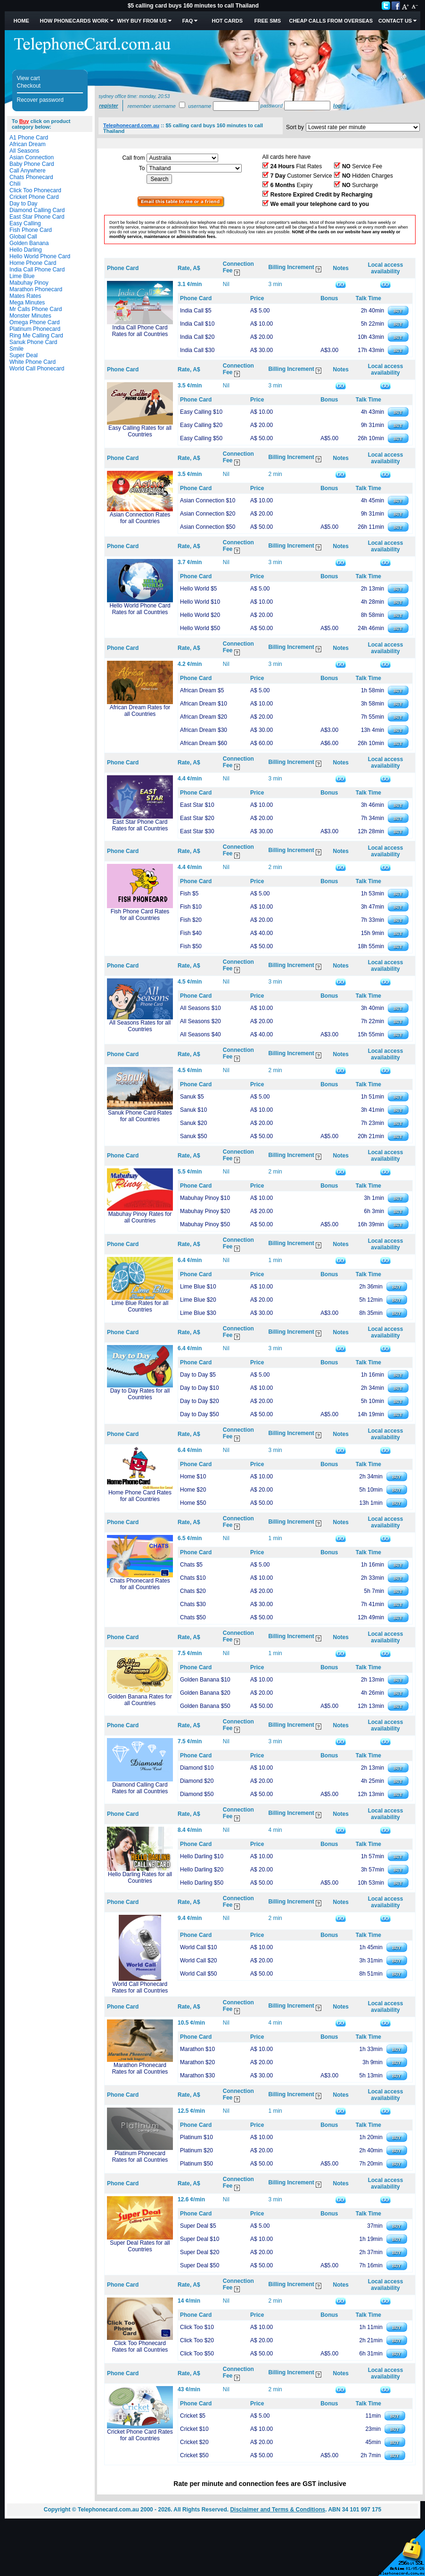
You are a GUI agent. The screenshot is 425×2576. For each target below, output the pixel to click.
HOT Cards (227, 21)
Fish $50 (191, 946)
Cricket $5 (192, 2415)
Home (21, 21)
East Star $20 (197, 818)
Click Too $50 (197, 2353)
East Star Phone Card (37, 216)
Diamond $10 (196, 1767)
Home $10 (193, 1476)
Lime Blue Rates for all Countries (140, 1306)
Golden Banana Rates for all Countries (140, 1699)
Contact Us (395, 21)
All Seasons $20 (200, 1021)
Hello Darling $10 (201, 1856)
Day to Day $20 (199, 1401)
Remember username (152, 106)
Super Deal (23, 355)
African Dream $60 (203, 743)
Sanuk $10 (193, 1110)
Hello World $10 (200, 602)
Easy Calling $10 (201, 412)
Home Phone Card (32, 263)
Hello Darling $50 (201, 1882)
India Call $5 (196, 310)
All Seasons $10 (200, 1008)
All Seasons (24, 151)
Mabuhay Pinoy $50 (205, 1224)
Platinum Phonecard (34, 329)
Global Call (23, 236)
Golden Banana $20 (205, 1693)
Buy (24, 121)
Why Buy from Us (142, 21)
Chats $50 (193, 1617)
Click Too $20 (197, 2340)
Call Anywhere (27, 170)
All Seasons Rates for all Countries (140, 1026)
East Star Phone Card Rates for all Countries (140, 825)
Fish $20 (191, 920)
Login (339, 105)
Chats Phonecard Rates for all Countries (140, 1584)
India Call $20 (197, 337)
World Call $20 (198, 1960)
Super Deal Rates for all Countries (140, 2246)
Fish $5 (189, 893)
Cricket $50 (194, 2455)
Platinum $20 (196, 2150)
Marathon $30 (197, 2075)
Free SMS (267, 21)
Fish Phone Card (30, 230)
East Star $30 (197, 831)
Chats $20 (193, 1591)
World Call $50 (198, 1973)
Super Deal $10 (199, 2239)
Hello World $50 (200, 628)
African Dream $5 (202, 690)
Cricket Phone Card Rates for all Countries (139, 2435)
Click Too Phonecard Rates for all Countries (140, 2346)
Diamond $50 (196, 1794)
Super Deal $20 (199, 2252)
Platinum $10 (196, 2137)
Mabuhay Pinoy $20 (205, 1211)
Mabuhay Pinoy (29, 282)
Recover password (40, 100)
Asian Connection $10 (207, 500)
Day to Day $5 (198, 1374)
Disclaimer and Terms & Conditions (277, 2509)
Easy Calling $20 (201, 425)
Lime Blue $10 (198, 1286)
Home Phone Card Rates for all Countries (140, 1495)
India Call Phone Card (37, 269)
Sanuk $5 (192, 1096)
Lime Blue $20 (198, 1299)
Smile (16, 348)
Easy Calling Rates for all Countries (140, 431)
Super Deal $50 (199, 2265)
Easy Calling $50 (201, 438)
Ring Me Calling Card (36, 335)
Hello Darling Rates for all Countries (140, 1877)
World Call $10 (198, 1947)
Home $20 (193, 1489)
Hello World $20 (200, 615)
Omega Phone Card (34, 322)
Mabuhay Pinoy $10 (205, 1198)
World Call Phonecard (37, 368)
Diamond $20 (196, 1781)
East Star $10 (197, 805)
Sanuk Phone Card (33, 342)
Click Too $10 (197, 2327)
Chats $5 (191, 1564)
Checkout (29, 85)
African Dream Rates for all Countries (140, 710)
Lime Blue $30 (198, 1313)
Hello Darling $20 (201, 1869)
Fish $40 (191, 933)
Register (108, 105)
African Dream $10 (203, 703)
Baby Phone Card (31, 164)
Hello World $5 (198, 588)
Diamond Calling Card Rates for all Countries (140, 1788)
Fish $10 (191, 906)
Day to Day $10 (199, 1388)
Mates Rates (25, 296)
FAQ (187, 21)
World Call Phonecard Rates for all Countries (140, 1987)
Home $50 (193, 1503)
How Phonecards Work (74, 21)
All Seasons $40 (200, 1034)
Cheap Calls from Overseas (331, 21)
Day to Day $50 (199, 1414)
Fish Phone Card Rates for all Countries (140, 914)
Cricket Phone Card (34, 197)
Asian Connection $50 (207, 527)
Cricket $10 (194, 2429)
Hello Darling (25, 249)
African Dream (27, 144)
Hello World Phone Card (39, 256)
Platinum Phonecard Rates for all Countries (140, 2156)
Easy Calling (25, 223)
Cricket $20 (194, 2442)
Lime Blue (21, 276)
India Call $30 (197, 350)
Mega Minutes (27, 302)
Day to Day (23, 203)
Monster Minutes (30, 315)
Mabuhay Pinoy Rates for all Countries (140, 1217)
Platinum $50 (196, 2163)
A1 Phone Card (28, 137)
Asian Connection (31, 157)
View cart (28, 78)
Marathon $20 (197, 2062)
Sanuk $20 (193, 1123)
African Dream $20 (203, 717)
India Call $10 (197, 323)
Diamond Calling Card (37, 210)
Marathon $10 (197, 2049)
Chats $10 (193, 1578)
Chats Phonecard (31, 177)
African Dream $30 (203, 730)
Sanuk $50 (193, 1136)
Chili (14, 183)
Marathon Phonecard (35, 289)
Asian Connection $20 (207, 513)
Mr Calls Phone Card (35, 309)
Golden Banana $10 (205, 1679)
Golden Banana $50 (205, 1706)
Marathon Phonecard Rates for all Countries (140, 2068)
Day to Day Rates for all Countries (140, 1394)
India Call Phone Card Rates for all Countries (140, 330)
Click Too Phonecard (35, 190)
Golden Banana (29, 243)
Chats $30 (193, 1604)
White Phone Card (32, 362)
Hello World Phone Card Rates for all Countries (139, 608)
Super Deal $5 (198, 2226)
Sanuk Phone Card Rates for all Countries (140, 1116)
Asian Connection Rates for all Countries (140, 518)
